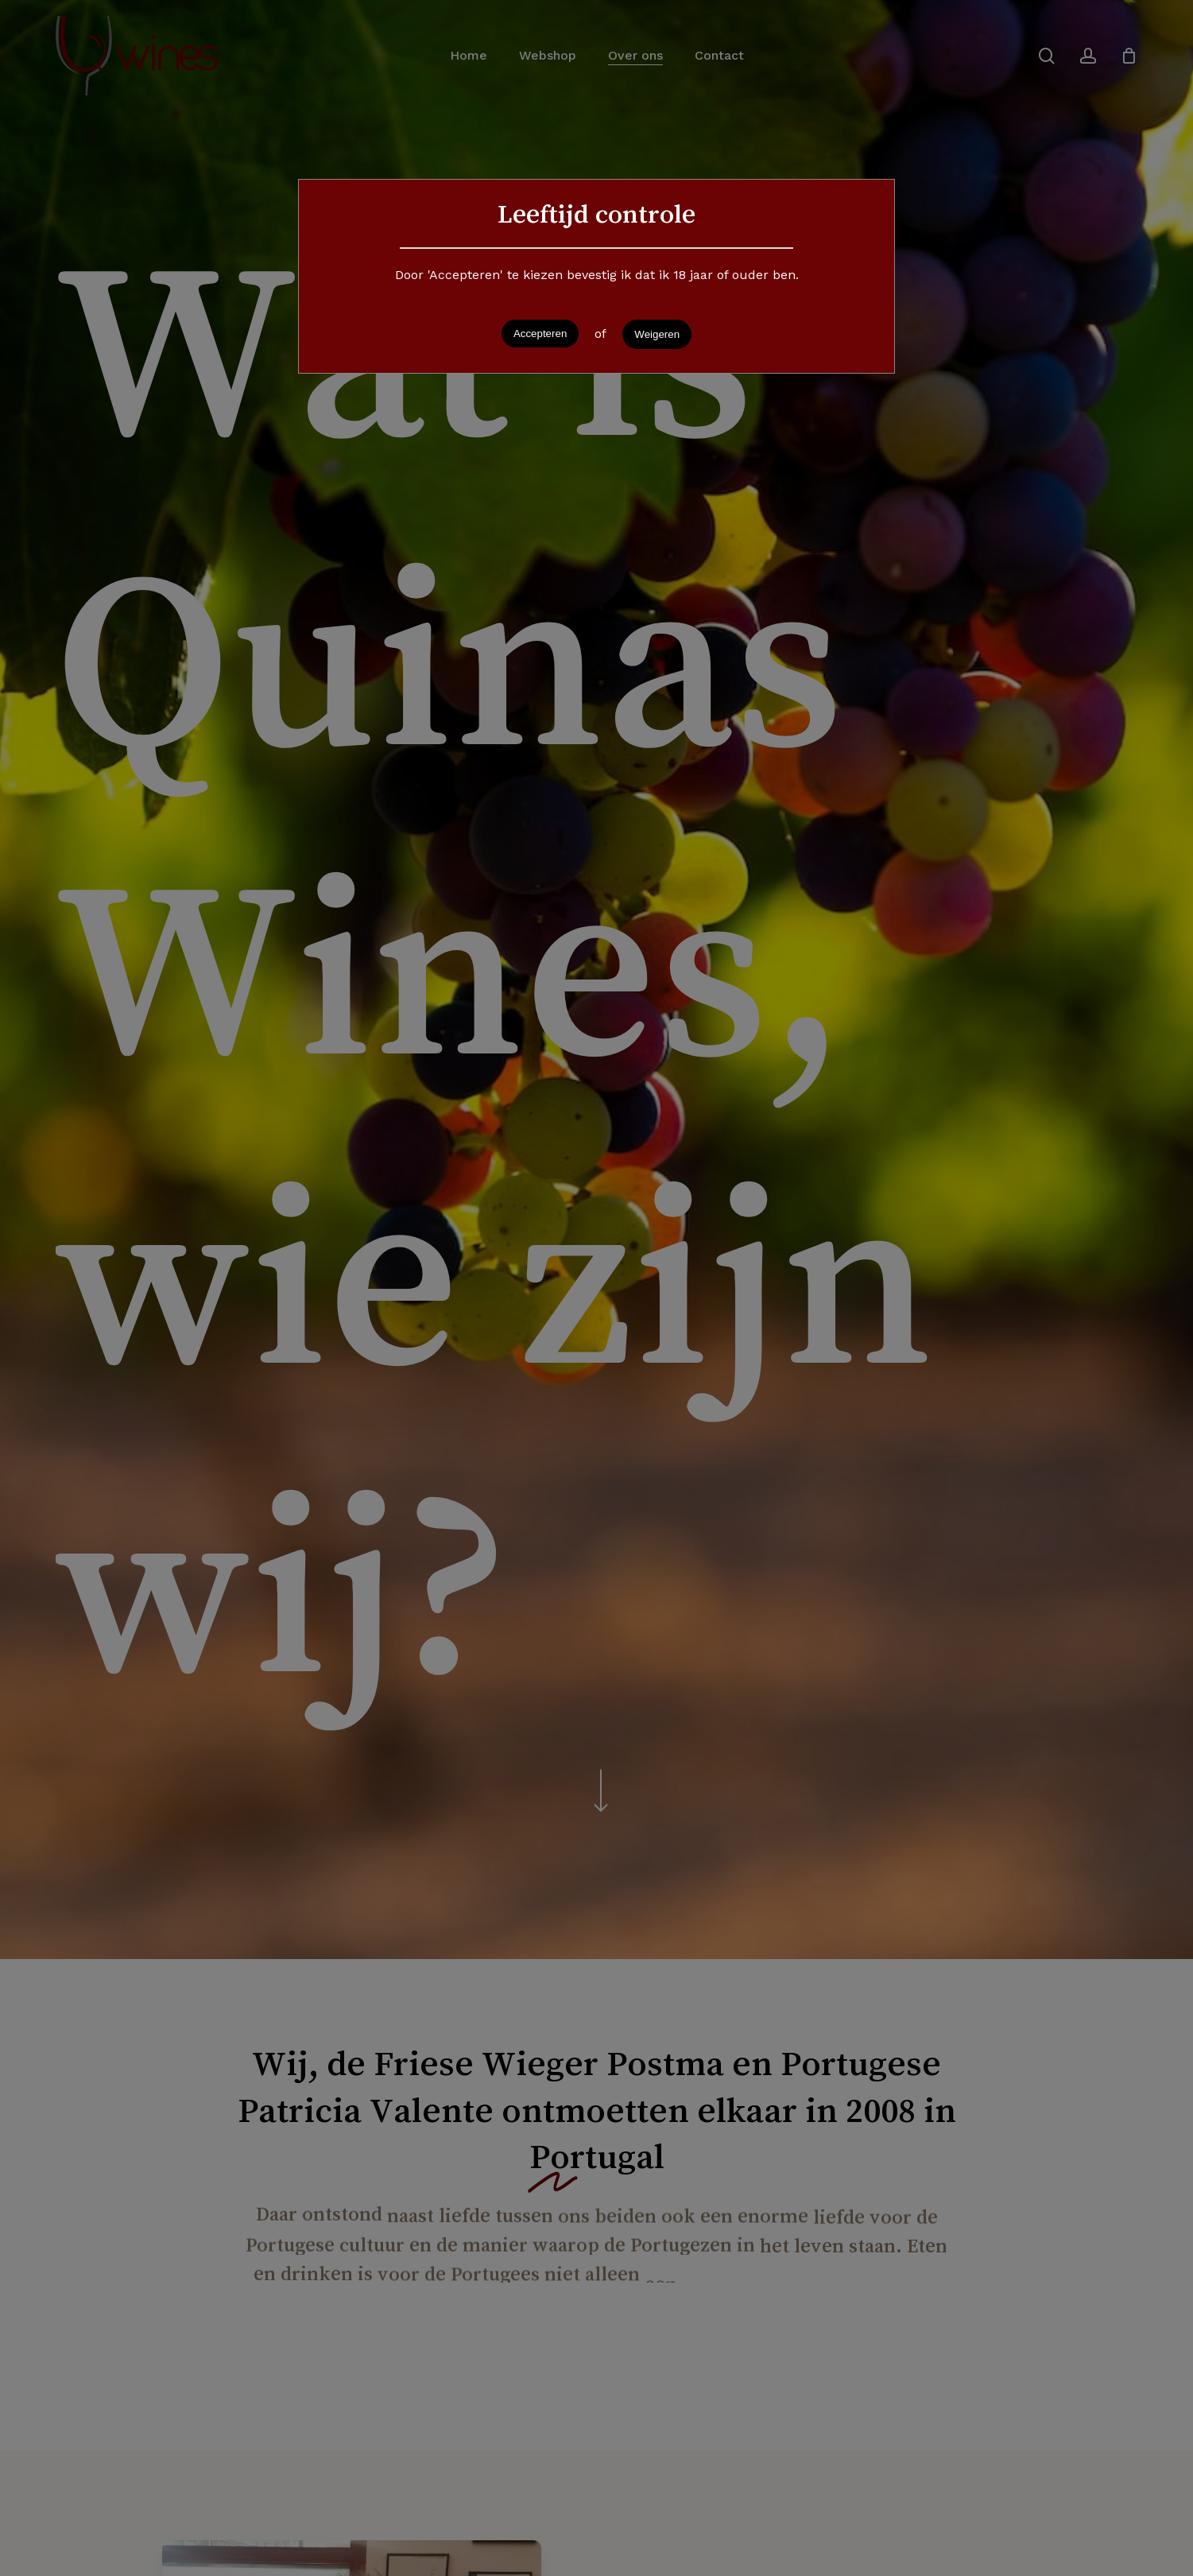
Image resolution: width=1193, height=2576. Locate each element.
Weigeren (657, 334)
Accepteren (540, 333)
